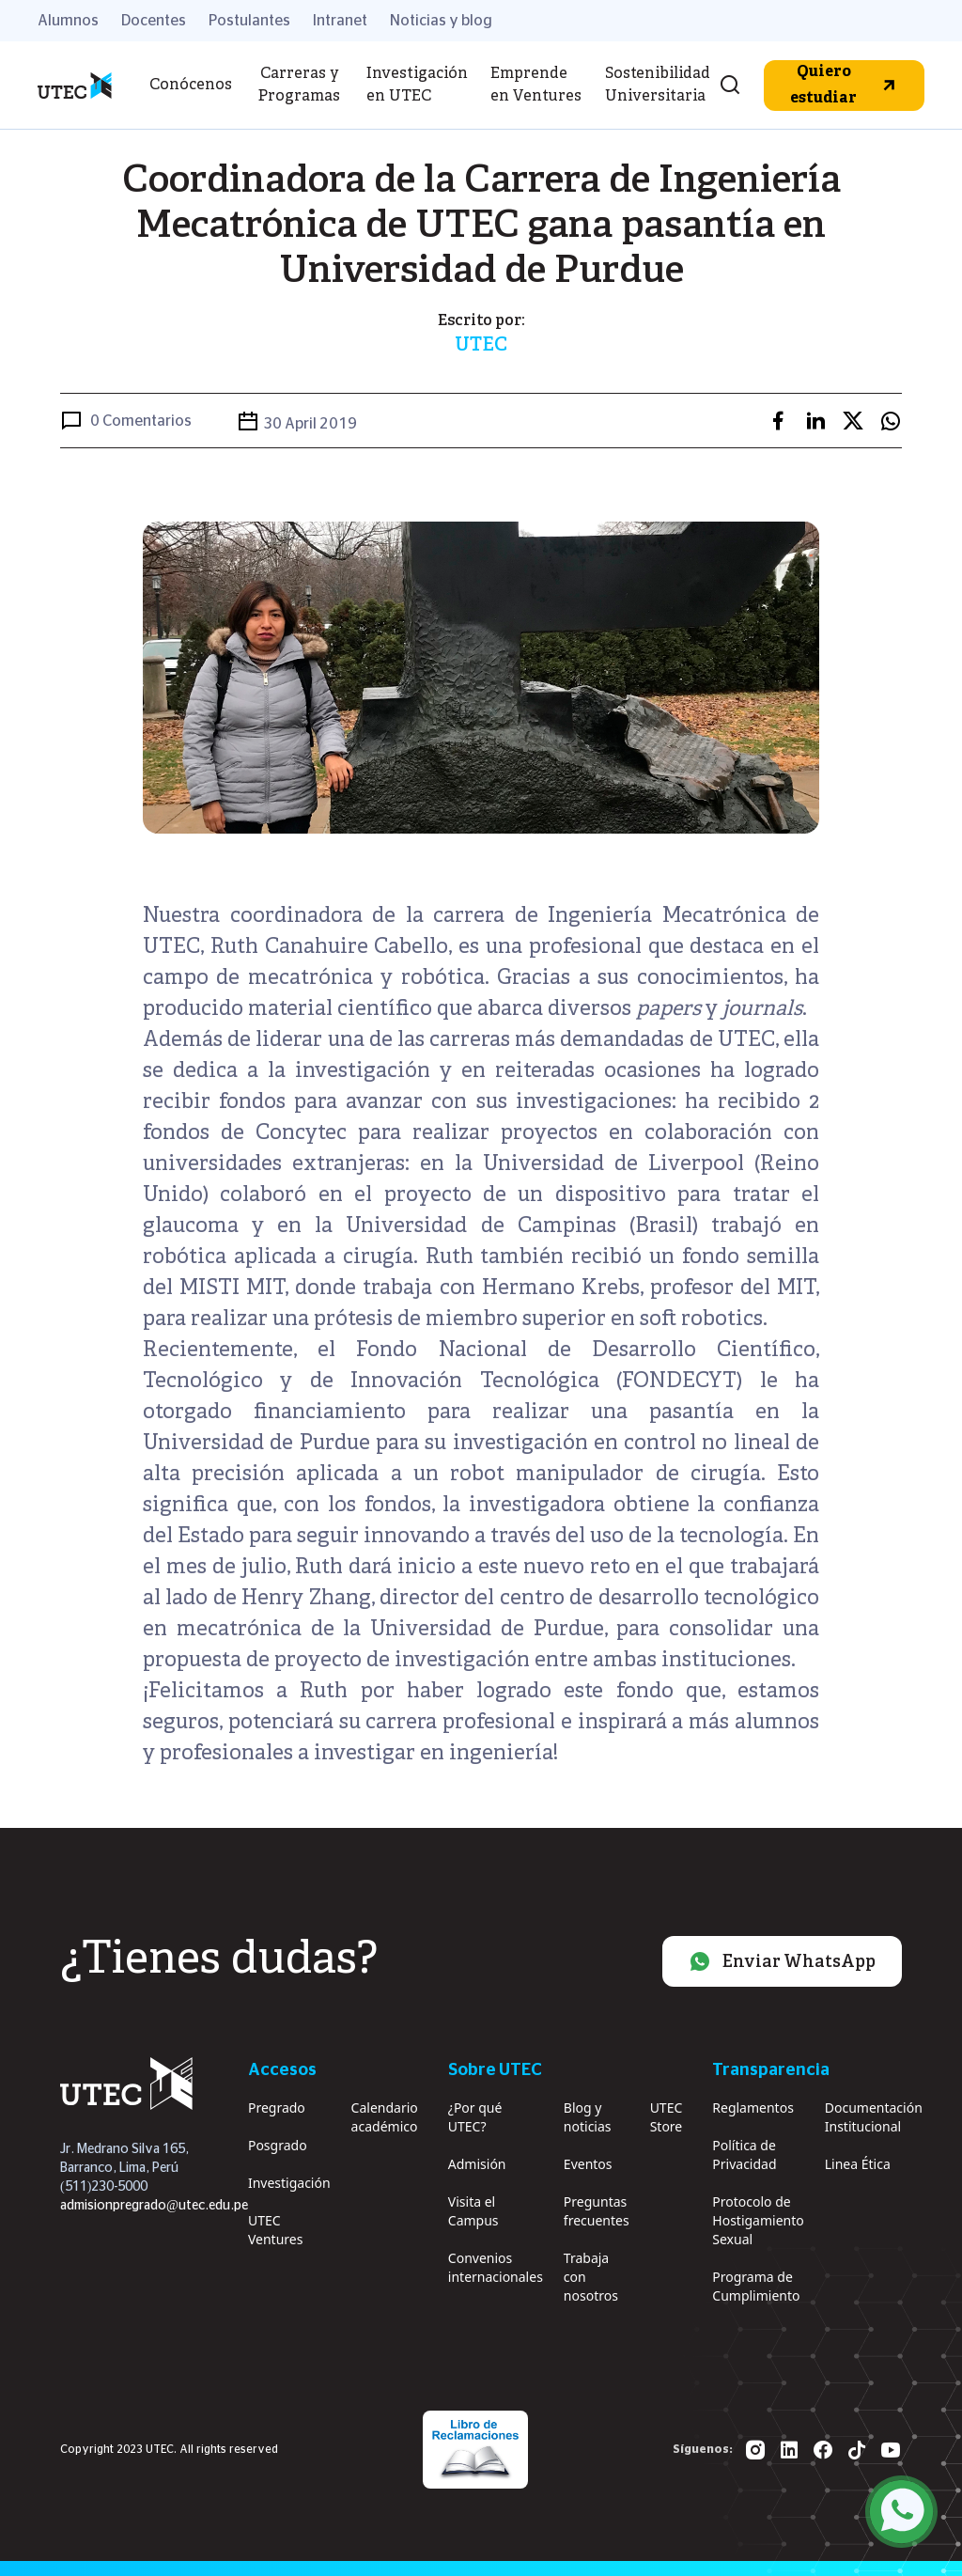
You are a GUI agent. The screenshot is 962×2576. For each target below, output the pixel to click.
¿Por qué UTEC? (475, 2117)
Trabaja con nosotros (591, 2276)
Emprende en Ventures (536, 85)
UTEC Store (666, 2117)
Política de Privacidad (744, 2154)
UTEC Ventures (275, 2229)
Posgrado (277, 2145)
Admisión (477, 2164)
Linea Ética (858, 2164)
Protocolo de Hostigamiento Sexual (757, 2220)
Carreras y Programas (299, 85)
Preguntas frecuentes (596, 2211)
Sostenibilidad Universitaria (657, 85)
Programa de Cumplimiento (755, 2286)
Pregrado (276, 2107)
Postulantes (249, 20)
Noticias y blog (441, 20)
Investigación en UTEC (417, 85)
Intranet (340, 20)
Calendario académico (384, 2117)
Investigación (289, 2183)
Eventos (588, 2164)
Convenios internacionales (495, 2267)
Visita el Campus (473, 2211)
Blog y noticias (588, 2117)
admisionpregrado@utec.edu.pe (154, 2205)
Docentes (153, 20)
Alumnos (68, 20)
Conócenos (190, 85)
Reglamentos (753, 2107)
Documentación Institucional (874, 2117)
